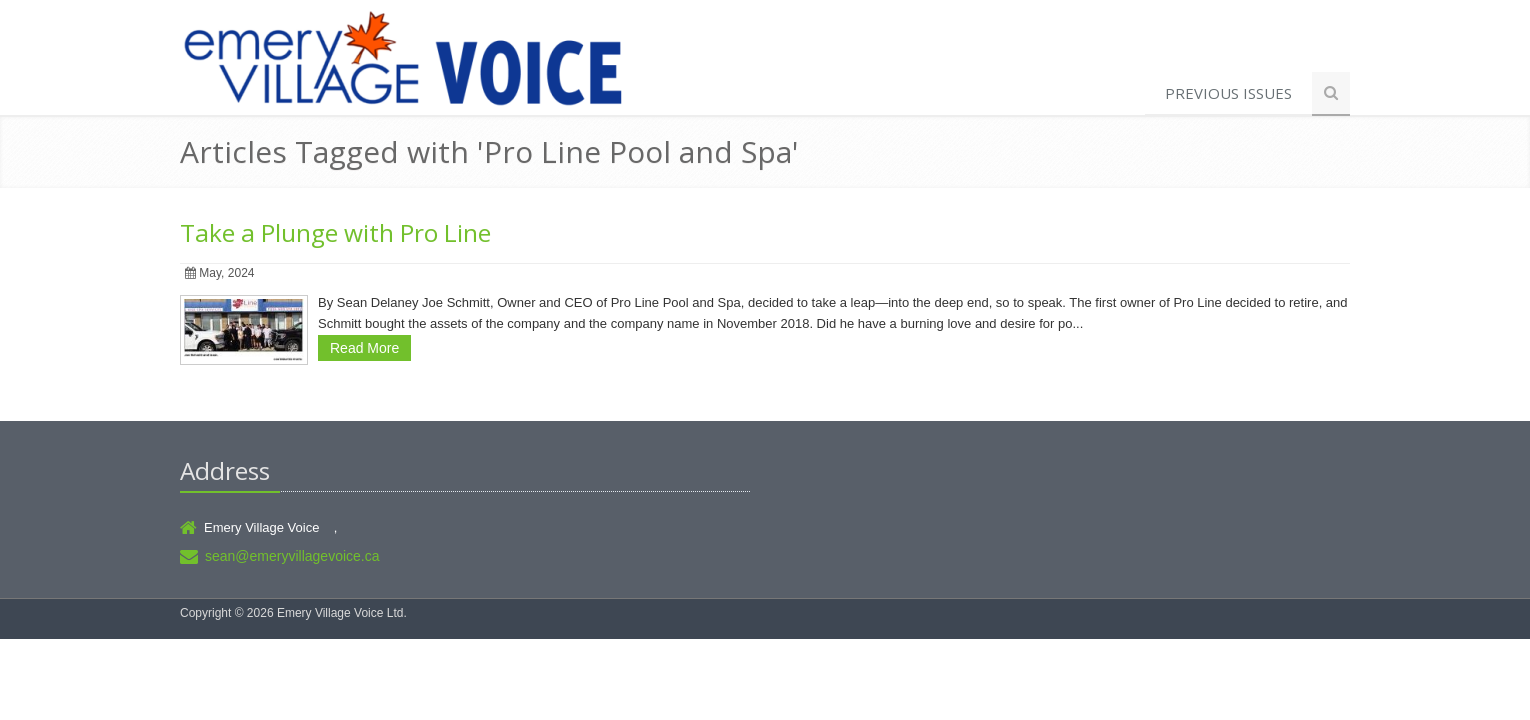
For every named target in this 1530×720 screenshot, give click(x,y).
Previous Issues (1228, 93)
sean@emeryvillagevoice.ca (292, 556)
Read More (364, 348)
